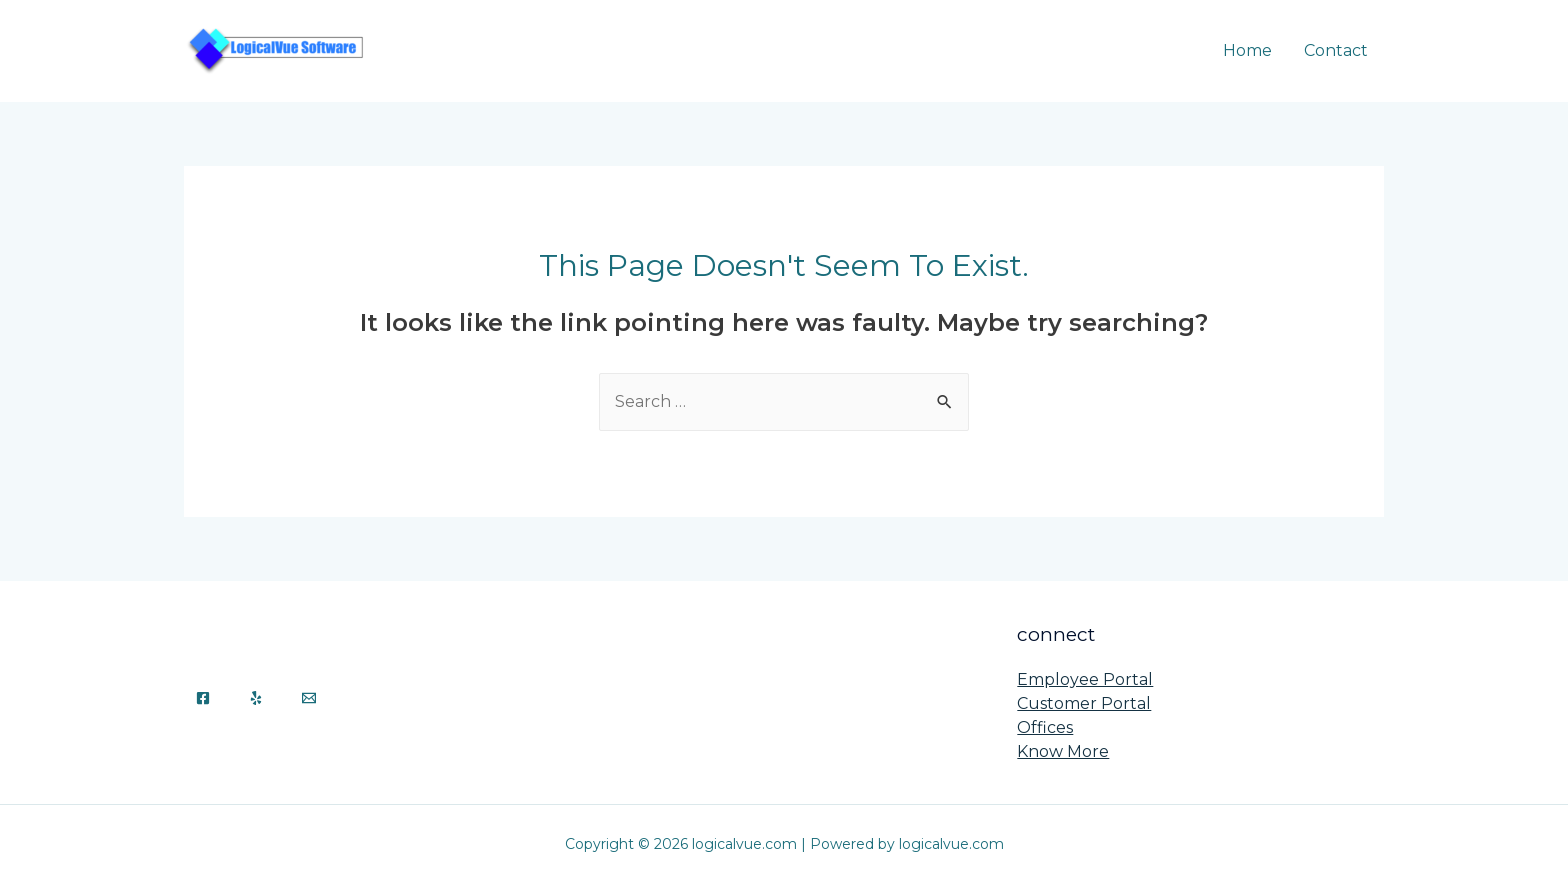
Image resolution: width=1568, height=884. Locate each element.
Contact (1336, 50)
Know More (1063, 751)
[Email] (309, 698)
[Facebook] (203, 698)
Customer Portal (1084, 703)
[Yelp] (256, 698)
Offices (1045, 727)
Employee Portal (1085, 679)
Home (1247, 50)
